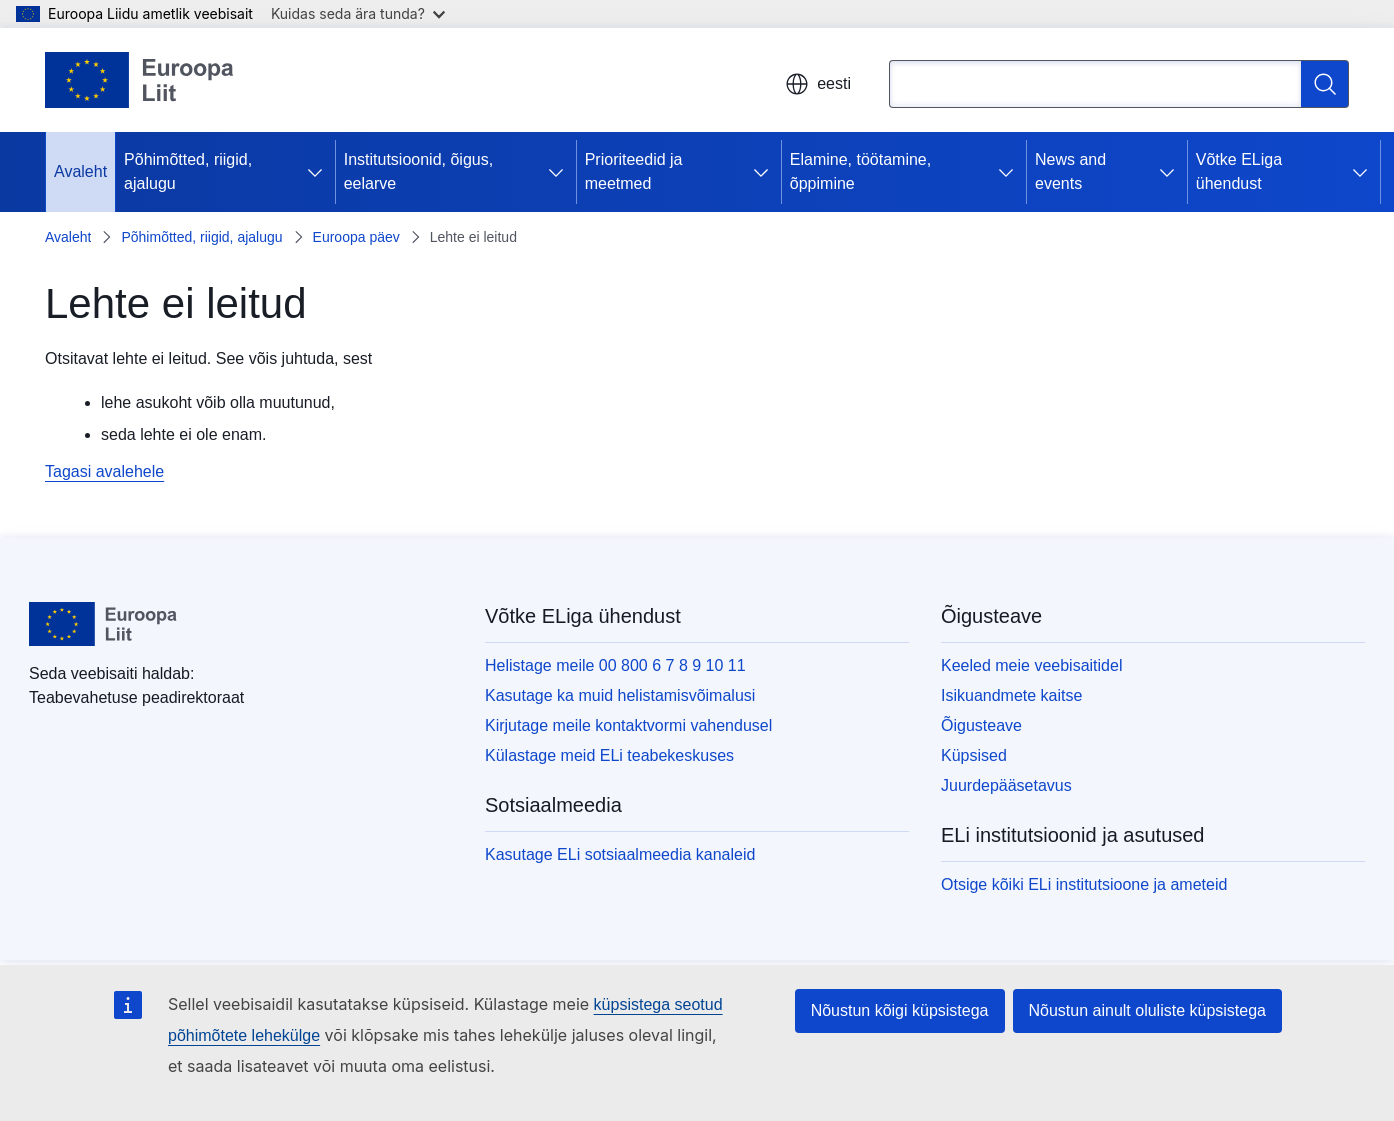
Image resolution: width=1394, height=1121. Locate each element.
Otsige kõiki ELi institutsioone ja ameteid (1084, 884)
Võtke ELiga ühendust (1239, 171)
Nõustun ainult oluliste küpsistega (1147, 1010)
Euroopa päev (356, 237)
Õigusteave (981, 725)
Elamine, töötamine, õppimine (860, 171)
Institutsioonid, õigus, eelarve (418, 171)
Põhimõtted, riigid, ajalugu (188, 171)
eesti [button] (818, 84)
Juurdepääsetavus (1006, 785)
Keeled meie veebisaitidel (1031, 665)
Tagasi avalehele (104, 471)
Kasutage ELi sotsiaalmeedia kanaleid (620, 854)
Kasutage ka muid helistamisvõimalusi (620, 695)
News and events (1070, 171)
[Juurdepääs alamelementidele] (319, 172)
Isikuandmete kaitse (1011, 695)
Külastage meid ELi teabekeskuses (609, 755)
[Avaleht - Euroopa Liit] (140, 80)
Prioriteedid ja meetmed (634, 171)
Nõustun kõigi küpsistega (900, 1010)
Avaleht (80, 171)
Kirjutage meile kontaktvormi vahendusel (628, 725)
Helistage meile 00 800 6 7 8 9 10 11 (615, 665)
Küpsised (974, 755)
